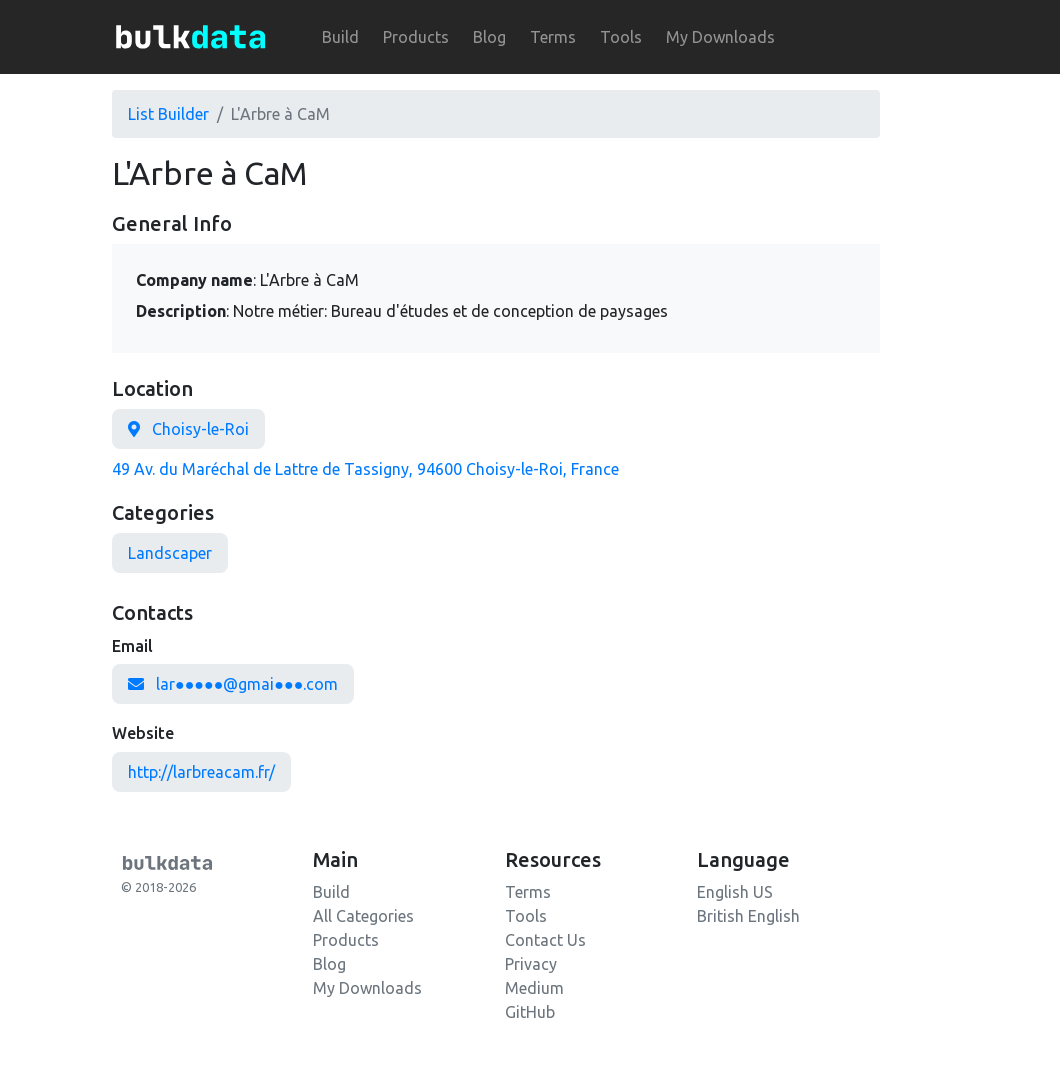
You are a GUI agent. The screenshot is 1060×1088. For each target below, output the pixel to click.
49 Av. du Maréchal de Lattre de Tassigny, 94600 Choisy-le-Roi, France (365, 469)
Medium (534, 988)
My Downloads (720, 37)
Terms (553, 37)
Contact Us (545, 940)
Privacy (531, 964)
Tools (621, 37)
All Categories (363, 916)
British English (748, 916)
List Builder (168, 114)
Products (416, 37)
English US (735, 892)
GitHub (530, 1012)
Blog (489, 37)
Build (340, 37)
